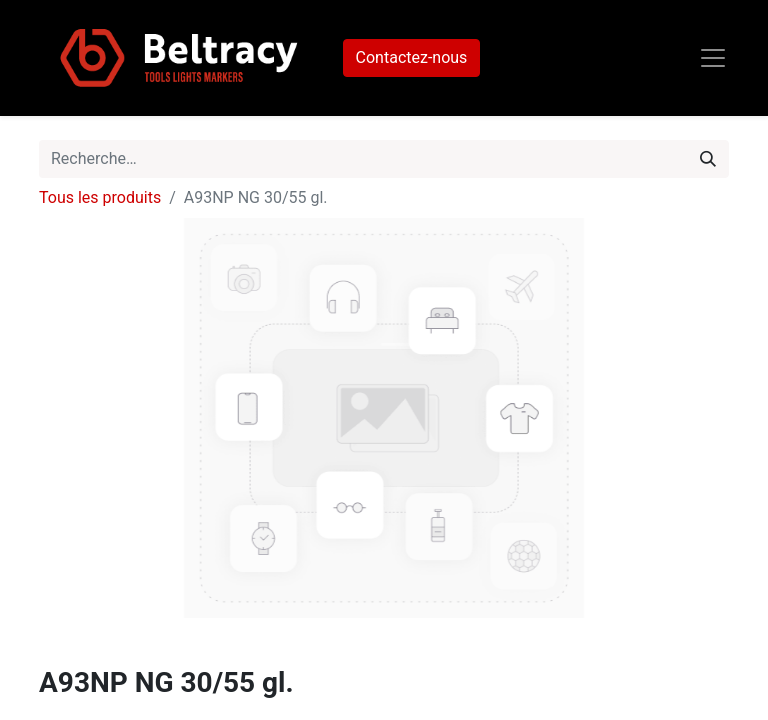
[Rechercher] (708, 159)
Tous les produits (100, 197)
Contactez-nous (412, 57)
